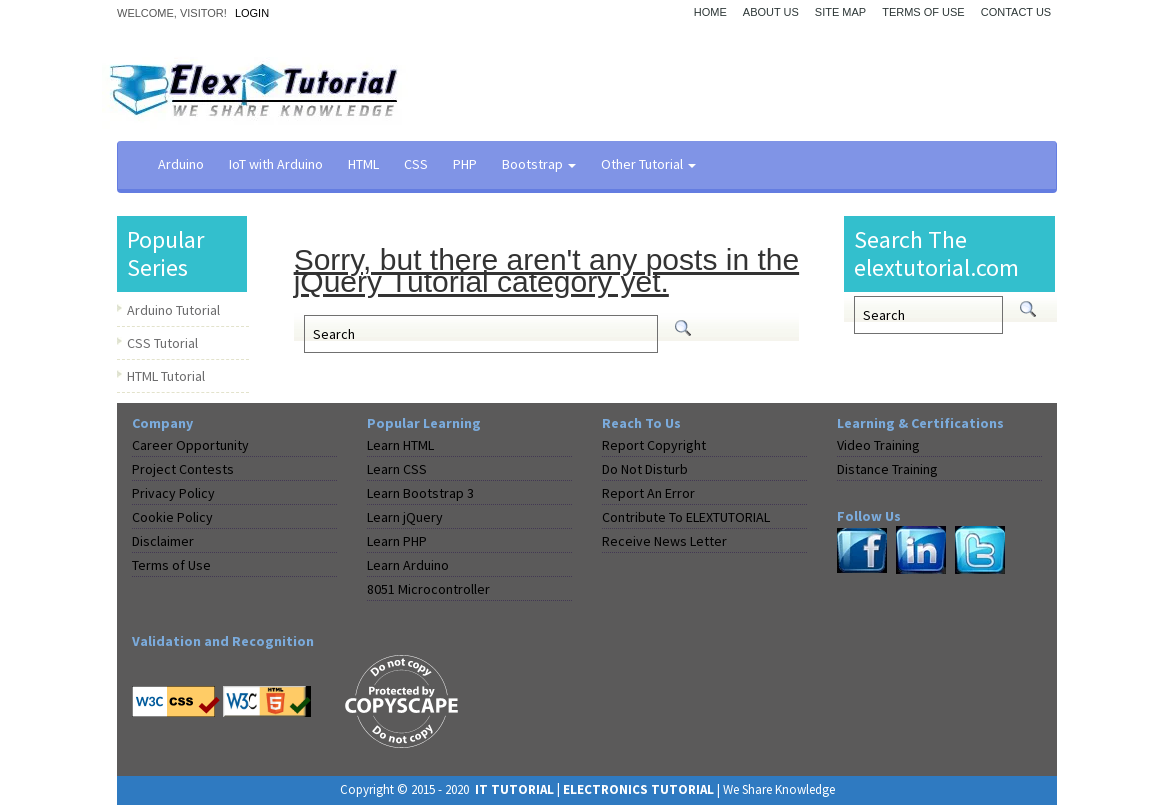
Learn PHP (397, 541)
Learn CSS (397, 469)
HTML (363, 164)
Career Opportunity (190, 445)
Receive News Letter (664, 541)
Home (710, 12)
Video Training (878, 445)
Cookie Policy (172, 517)
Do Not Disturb (645, 469)
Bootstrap (539, 164)
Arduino (181, 164)
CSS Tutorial (162, 343)
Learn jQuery (405, 517)
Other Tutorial (648, 164)
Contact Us (1016, 12)
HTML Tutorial (166, 376)
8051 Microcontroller (428, 589)
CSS (416, 164)
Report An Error (648, 493)
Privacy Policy (173, 493)
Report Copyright (654, 445)
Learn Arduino (408, 565)
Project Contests (183, 469)
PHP (465, 164)
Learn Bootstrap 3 (420, 493)
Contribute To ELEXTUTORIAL (686, 517)
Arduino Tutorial (173, 310)
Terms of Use (923, 12)
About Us (771, 12)
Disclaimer (163, 541)
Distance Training (887, 469)
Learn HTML (400, 445)
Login (252, 13)
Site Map (840, 12)
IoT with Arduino (276, 164)
